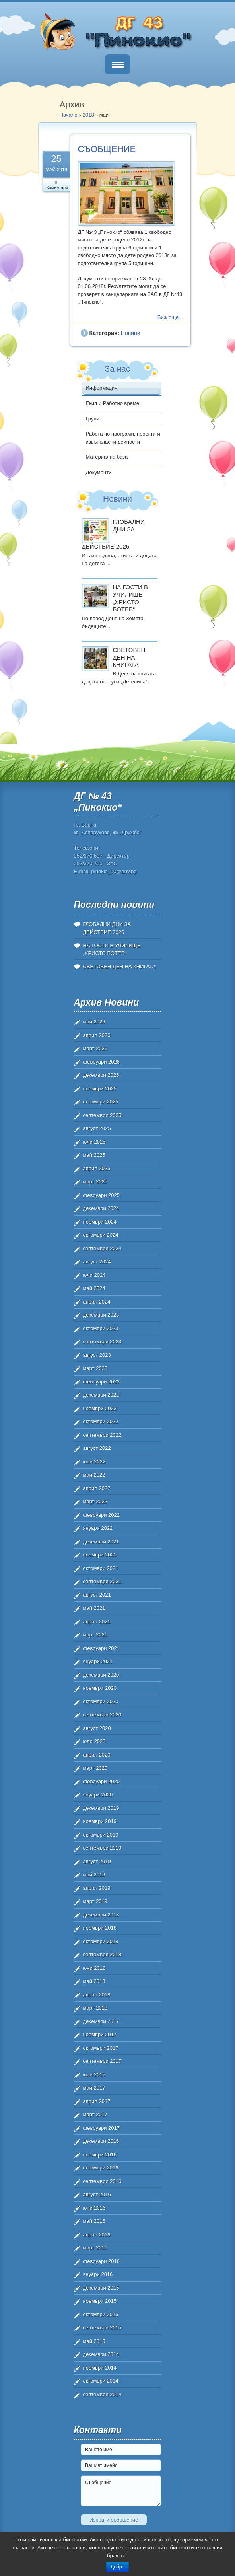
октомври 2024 (100, 1235)
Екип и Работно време (113, 403)
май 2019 (94, 1875)
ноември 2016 (100, 2155)
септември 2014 (102, 2394)
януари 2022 (98, 1528)
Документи (99, 472)
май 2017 (94, 2088)
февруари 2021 (101, 1648)
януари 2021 (98, 1661)
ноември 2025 (100, 1088)
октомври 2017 (100, 2048)
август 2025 (97, 1128)
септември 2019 (102, 1848)
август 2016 (97, 2194)
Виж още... (170, 317)
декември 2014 (101, 2354)
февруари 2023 (101, 1382)
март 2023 (95, 1368)
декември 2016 (101, 2141)
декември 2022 (101, 1395)
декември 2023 (101, 1315)
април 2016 (97, 2234)
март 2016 (95, 2248)
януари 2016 (98, 2274)
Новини (130, 333)
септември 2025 (102, 1115)
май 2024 (94, 1288)
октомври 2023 (100, 1328)
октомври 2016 (100, 2168)
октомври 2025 (100, 1102)
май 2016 (94, 2221)
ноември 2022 (100, 1408)
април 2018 (97, 1995)
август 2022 (97, 1448)
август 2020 (97, 1728)
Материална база (107, 457)
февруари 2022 (101, 1515)
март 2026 (95, 1048)
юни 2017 (94, 2075)
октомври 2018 (100, 1941)
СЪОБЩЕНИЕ (107, 149)
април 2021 (97, 1622)
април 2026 (97, 1035)
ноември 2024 (100, 1222)
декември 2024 (101, 1208)
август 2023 (97, 1355)
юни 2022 (94, 1462)
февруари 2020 (101, 1781)
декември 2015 (101, 2288)
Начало (69, 115)
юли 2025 (94, 1142)
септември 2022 (102, 1435)
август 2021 (97, 1595)
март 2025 (95, 1182)
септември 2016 (102, 2181)
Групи (92, 419)
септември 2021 (102, 1581)
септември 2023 (102, 1341)
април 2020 (97, 1755)
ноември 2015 (100, 2301)
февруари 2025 (101, 1195)
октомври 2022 (100, 1421)
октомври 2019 (100, 1835)
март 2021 (95, 1635)
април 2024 (97, 1302)
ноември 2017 (100, 2034)
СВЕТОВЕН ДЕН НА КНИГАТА (129, 657)
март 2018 (95, 2008)
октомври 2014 (100, 2381)
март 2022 (95, 1501)
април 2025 (97, 1168)
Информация (102, 388)
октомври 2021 (100, 1568)
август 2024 (97, 1262)
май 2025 (94, 1155)
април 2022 (97, 1488)
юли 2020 (94, 1741)
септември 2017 (102, 2061)
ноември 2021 (100, 1555)
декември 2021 (101, 1542)
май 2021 (94, 1608)
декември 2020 (101, 1675)
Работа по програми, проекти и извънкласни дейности (123, 438)
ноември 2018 (100, 1928)
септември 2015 (102, 2328)
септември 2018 (102, 1954)
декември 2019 (101, 1808)
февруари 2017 (101, 2128)
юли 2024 (94, 1275)
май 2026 (94, 1022)
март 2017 (95, 2114)
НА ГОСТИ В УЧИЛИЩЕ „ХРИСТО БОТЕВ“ (130, 598)
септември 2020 (102, 1715)
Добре (117, 2567)
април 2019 (97, 1888)
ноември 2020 (100, 1688)
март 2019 (95, 1901)
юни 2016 (94, 2208)
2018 (88, 115)
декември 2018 (101, 1915)
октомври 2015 (100, 2314)
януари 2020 (98, 1795)
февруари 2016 (101, 2261)
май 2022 (94, 1475)
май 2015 (94, 2341)
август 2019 (97, 1861)
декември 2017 (101, 2021)
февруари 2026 (101, 1062)
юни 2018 (94, 1968)
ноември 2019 (100, 1821)
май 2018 (94, 1981)
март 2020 (95, 1768)
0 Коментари (57, 185)
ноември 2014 (100, 2368)
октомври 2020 (100, 1701)
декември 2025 (101, 1075)
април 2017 (97, 2101)
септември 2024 (102, 1248)
